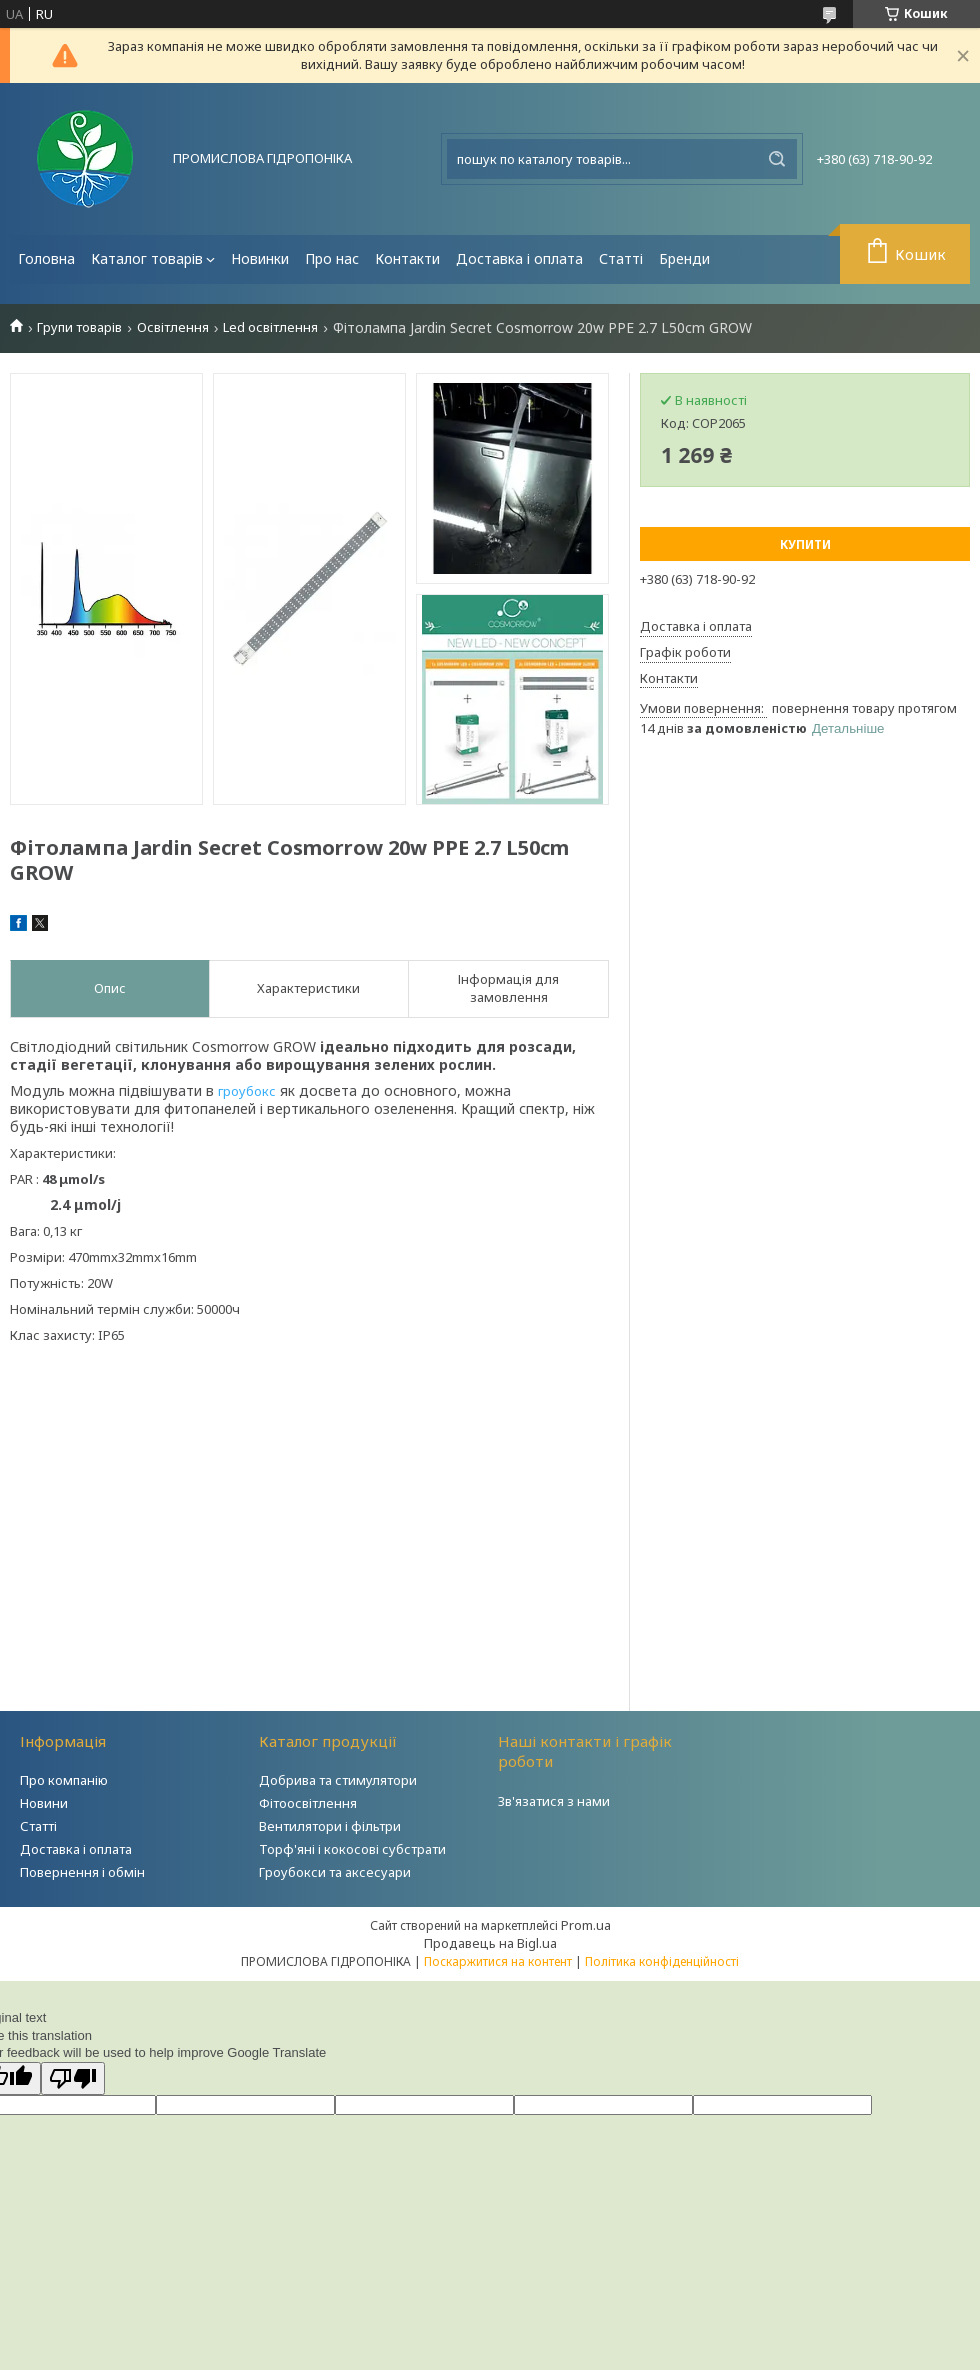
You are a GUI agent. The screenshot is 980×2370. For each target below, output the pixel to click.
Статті (621, 258)
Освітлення (173, 327)
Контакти (407, 258)
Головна (46, 258)
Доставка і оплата (519, 258)
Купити (805, 544)
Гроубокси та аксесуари (335, 1872)
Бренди (684, 258)
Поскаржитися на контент (498, 1961)
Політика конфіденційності (662, 1961)
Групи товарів (79, 327)
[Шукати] (777, 159)
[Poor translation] (73, 2078)
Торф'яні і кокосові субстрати (352, 1849)
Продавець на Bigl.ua (490, 1943)
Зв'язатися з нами (554, 1801)
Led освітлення (270, 327)
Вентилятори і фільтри (330, 1826)
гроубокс (247, 1091)
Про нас (332, 258)
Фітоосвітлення (308, 1803)
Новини (44, 1803)
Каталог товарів (147, 258)
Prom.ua (586, 1925)
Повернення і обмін (82, 1872)
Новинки (260, 258)
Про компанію (64, 1780)
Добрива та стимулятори (338, 1780)
